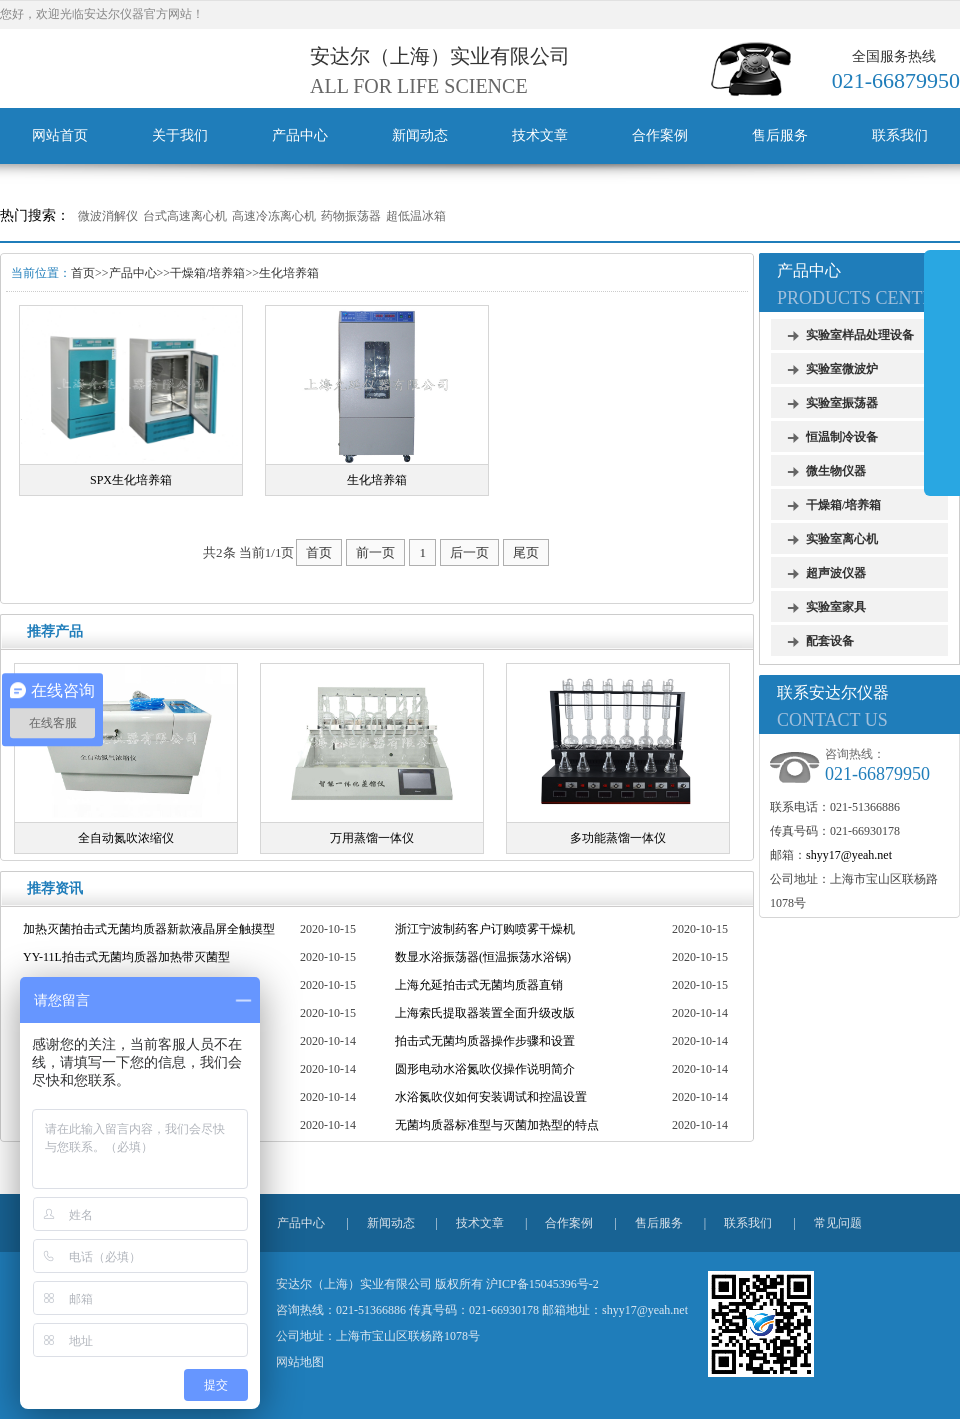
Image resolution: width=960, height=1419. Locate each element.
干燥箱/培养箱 (207, 273)
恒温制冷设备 (842, 437)
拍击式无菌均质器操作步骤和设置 (485, 1041)
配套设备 (830, 641)
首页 (83, 273)
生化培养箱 (289, 273)
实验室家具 (836, 607)
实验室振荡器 (842, 403)
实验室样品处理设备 (860, 335)
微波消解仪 (108, 216)
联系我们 (900, 135)
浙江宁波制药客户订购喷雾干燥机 (485, 929)
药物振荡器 (351, 216)
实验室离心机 (842, 539)
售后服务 (780, 135)
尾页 (526, 552)
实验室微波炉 (842, 369)
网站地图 (300, 1362)
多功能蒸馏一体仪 (618, 838)
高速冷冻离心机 (274, 216)
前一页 (375, 552)
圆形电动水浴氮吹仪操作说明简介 (485, 1069)
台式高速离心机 (185, 216)
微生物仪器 (836, 471)
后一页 (469, 552)
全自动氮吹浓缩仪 (126, 838)
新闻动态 (420, 135)
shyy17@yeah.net (849, 855)
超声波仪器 (836, 573)
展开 (942, 372)
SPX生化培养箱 (131, 480)
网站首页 (60, 135)
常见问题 (838, 1223)
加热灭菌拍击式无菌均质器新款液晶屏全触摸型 (149, 929)
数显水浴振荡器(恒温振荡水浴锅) (483, 957)
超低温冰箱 (416, 216)
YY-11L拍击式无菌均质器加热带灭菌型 (126, 957)
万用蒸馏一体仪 (372, 838)
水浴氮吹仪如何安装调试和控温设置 (491, 1097)
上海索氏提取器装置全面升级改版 (485, 1013)
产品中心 (300, 135)
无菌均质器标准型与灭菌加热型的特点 (497, 1125)
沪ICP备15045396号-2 (542, 1284)
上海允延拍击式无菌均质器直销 (479, 985)
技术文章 (540, 135)
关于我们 (180, 135)
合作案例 (660, 135)
